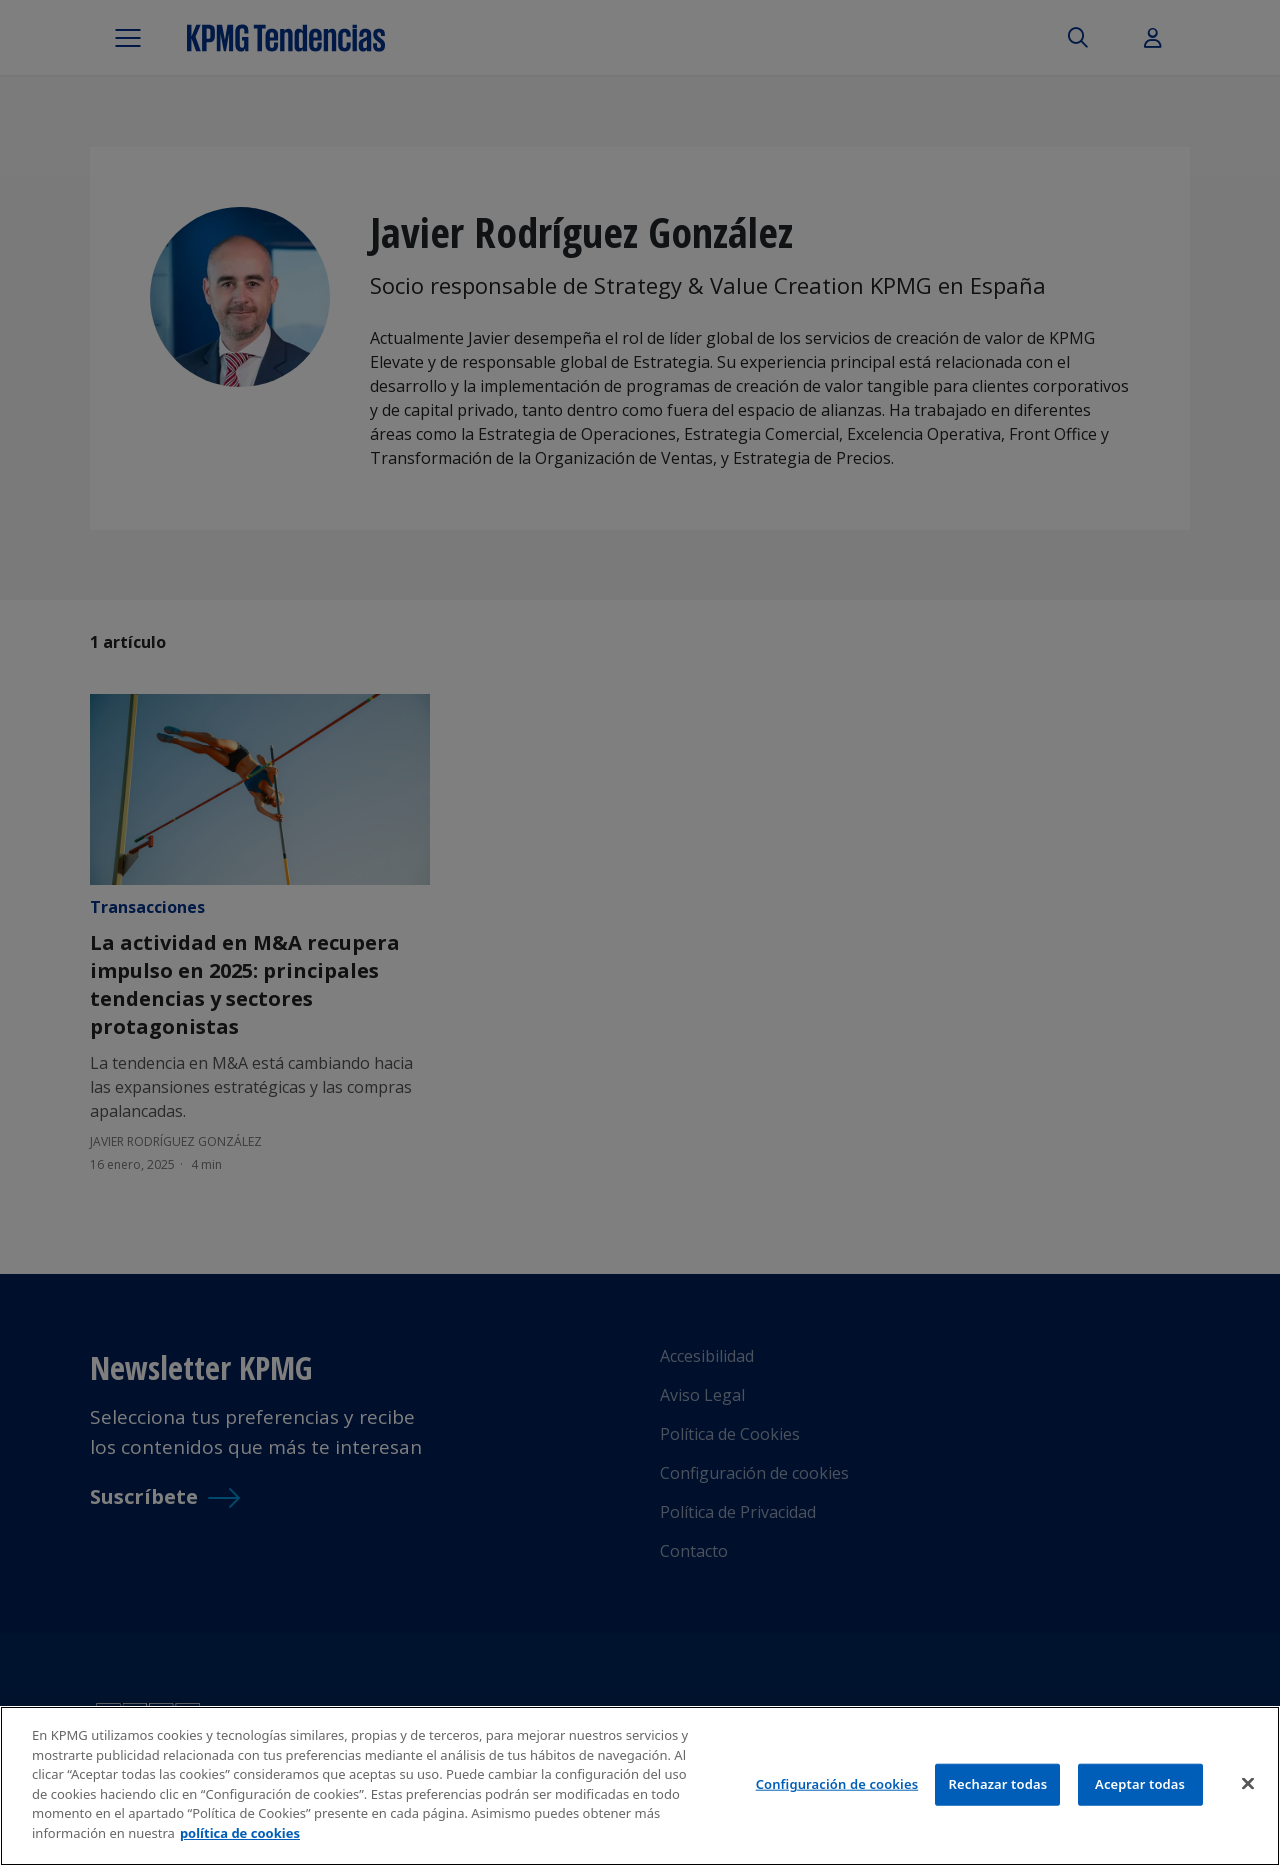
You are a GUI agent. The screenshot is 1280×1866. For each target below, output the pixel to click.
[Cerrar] (1248, 1793)
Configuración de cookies (837, 1793)
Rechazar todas (998, 1793)
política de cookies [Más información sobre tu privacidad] (240, 1842)
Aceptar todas (1140, 1793)
